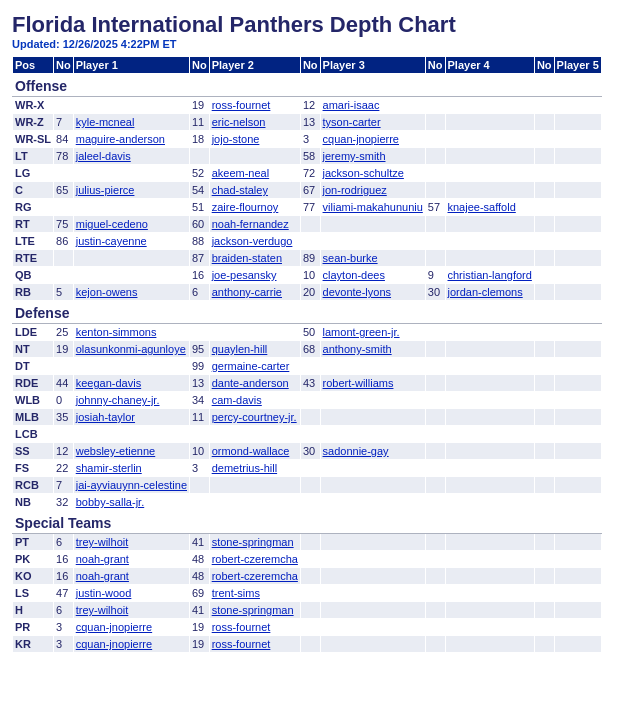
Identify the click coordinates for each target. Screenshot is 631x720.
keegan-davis (108, 383)
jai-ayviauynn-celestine (131, 485)
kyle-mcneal (105, 122)
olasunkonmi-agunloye (131, 349)
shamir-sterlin (109, 468)
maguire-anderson (120, 139)
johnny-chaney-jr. (118, 400)
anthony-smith (357, 349)
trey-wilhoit (102, 542)
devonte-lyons (357, 292)
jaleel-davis (103, 156)
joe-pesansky (244, 275)
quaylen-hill (240, 349)
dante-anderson (250, 383)
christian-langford (490, 275)
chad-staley (240, 190)
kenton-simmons (116, 332)
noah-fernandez (250, 224)
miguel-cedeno (112, 224)
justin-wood (104, 593)
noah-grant (102, 559)
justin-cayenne (111, 241)
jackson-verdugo (252, 241)
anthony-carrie (247, 292)
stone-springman (253, 542)
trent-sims (236, 593)
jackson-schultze (363, 173)
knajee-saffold (482, 207)
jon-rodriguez (355, 190)
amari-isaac (351, 105)
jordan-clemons (485, 292)
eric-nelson (239, 122)
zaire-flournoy (245, 207)
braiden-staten (247, 258)
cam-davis (237, 400)
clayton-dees (354, 275)
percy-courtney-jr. (254, 417)
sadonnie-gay (356, 451)
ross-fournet (241, 105)
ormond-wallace (251, 451)
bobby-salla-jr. (110, 502)
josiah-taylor (105, 417)
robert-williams (358, 383)
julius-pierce (105, 190)
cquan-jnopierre (361, 139)
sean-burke (350, 258)
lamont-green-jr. (361, 332)
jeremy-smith (354, 156)
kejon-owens (107, 292)
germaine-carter (251, 366)
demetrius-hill (244, 468)
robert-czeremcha (255, 559)
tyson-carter (352, 122)
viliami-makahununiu (373, 207)
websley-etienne (116, 451)
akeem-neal (240, 173)
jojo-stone (236, 139)
